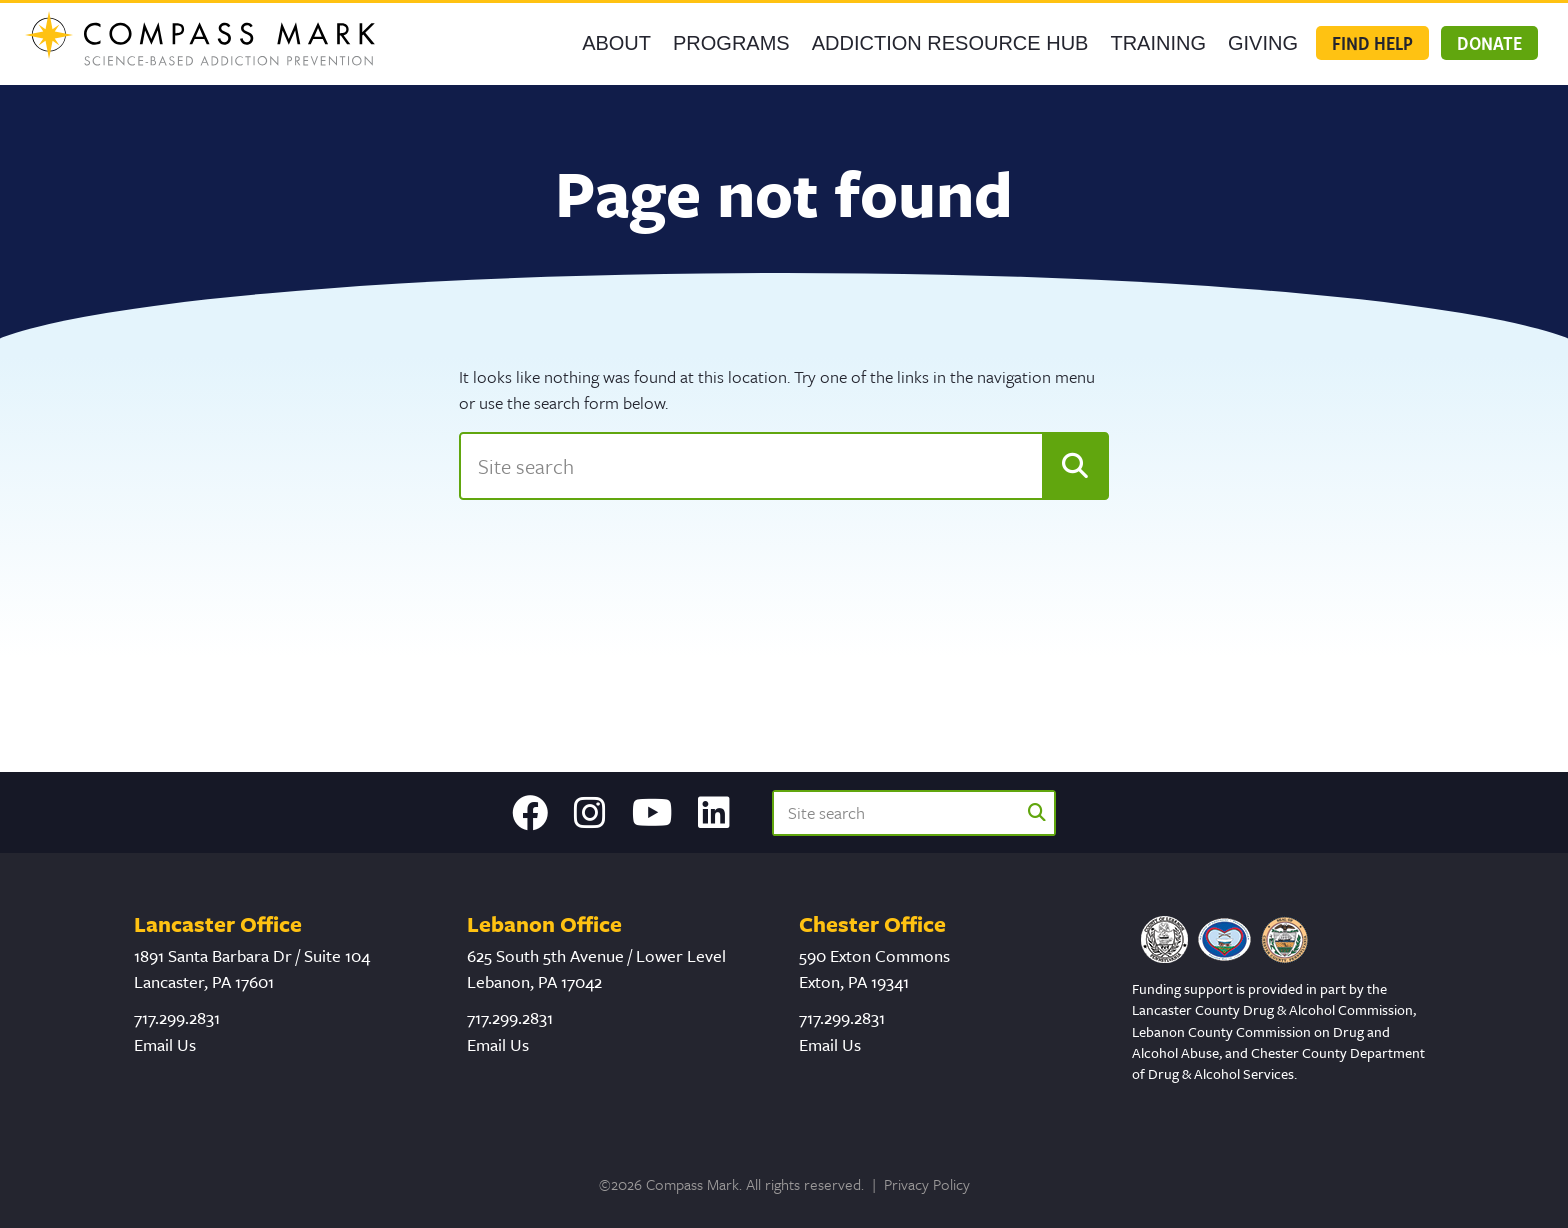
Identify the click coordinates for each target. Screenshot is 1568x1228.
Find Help (1372, 43)
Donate (1489, 43)
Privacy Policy (927, 1184)
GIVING (1263, 43)
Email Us (165, 1044)
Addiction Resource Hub (950, 43)
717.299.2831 (177, 1017)
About (616, 43)
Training (1158, 43)
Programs (731, 43)
